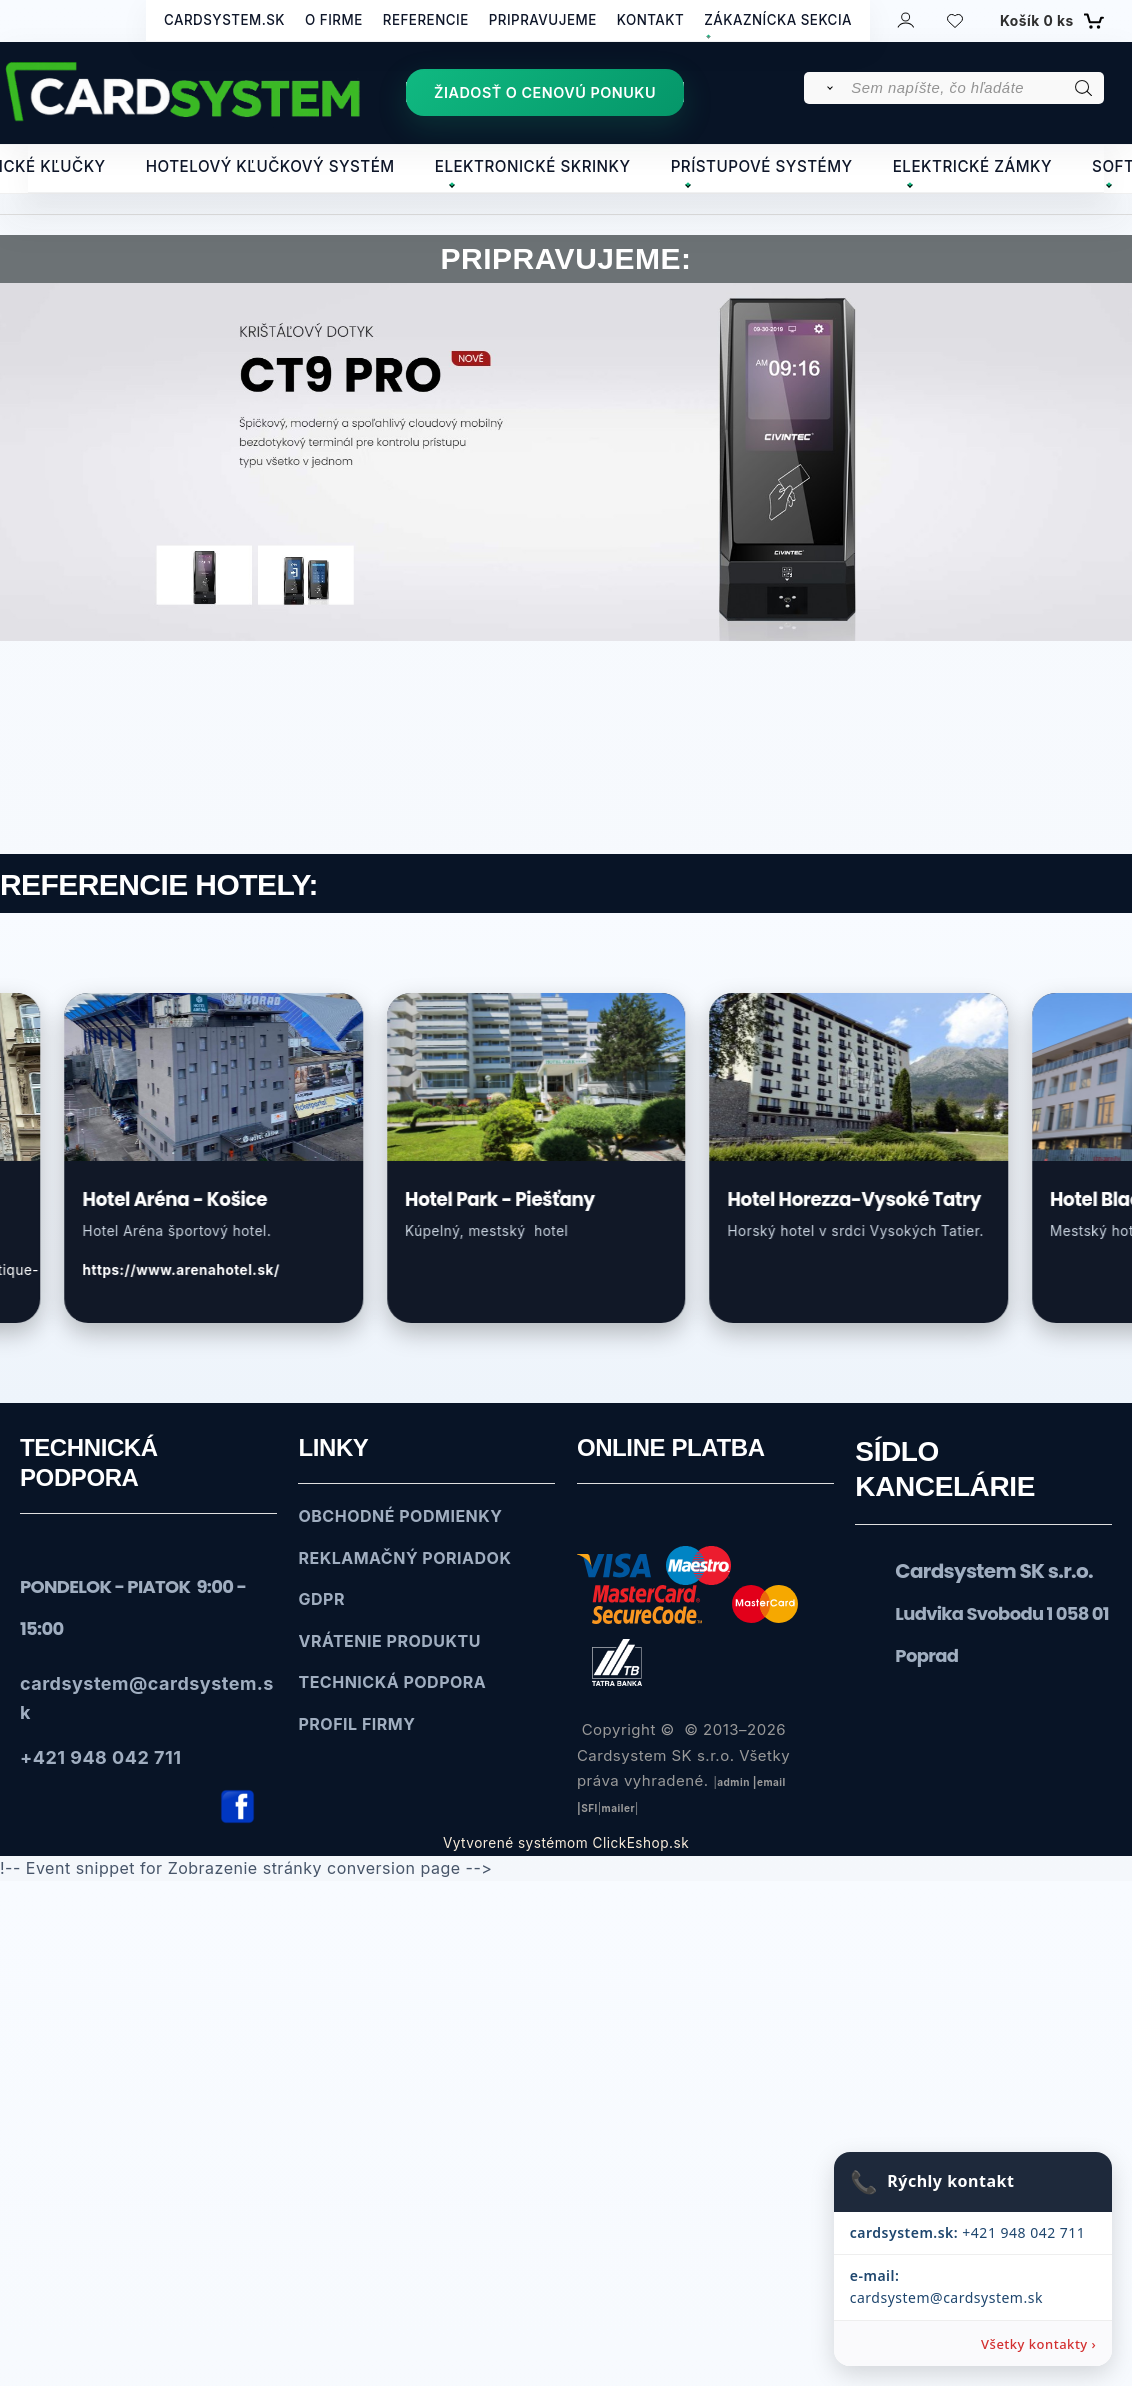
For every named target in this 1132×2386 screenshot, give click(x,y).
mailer (618, 1809)
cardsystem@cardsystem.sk (971, 2297)
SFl (589, 1809)
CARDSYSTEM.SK (224, 20)
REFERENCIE (426, 20)
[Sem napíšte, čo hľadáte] (975, 88)
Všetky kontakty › (1038, 2343)
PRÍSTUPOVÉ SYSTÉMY (762, 166)
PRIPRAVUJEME (543, 20)
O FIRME (334, 20)
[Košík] (1049, 21)
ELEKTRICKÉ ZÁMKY (972, 166)
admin (733, 1783)
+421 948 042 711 (966, 2254)
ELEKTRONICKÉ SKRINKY (533, 166)
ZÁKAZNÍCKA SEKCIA (778, 20)
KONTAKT (651, 20)
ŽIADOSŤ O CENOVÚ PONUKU (545, 92)
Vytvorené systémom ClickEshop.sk (566, 1844)
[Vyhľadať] (826, 88)
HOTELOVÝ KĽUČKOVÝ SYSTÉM (270, 166)
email (771, 1783)
